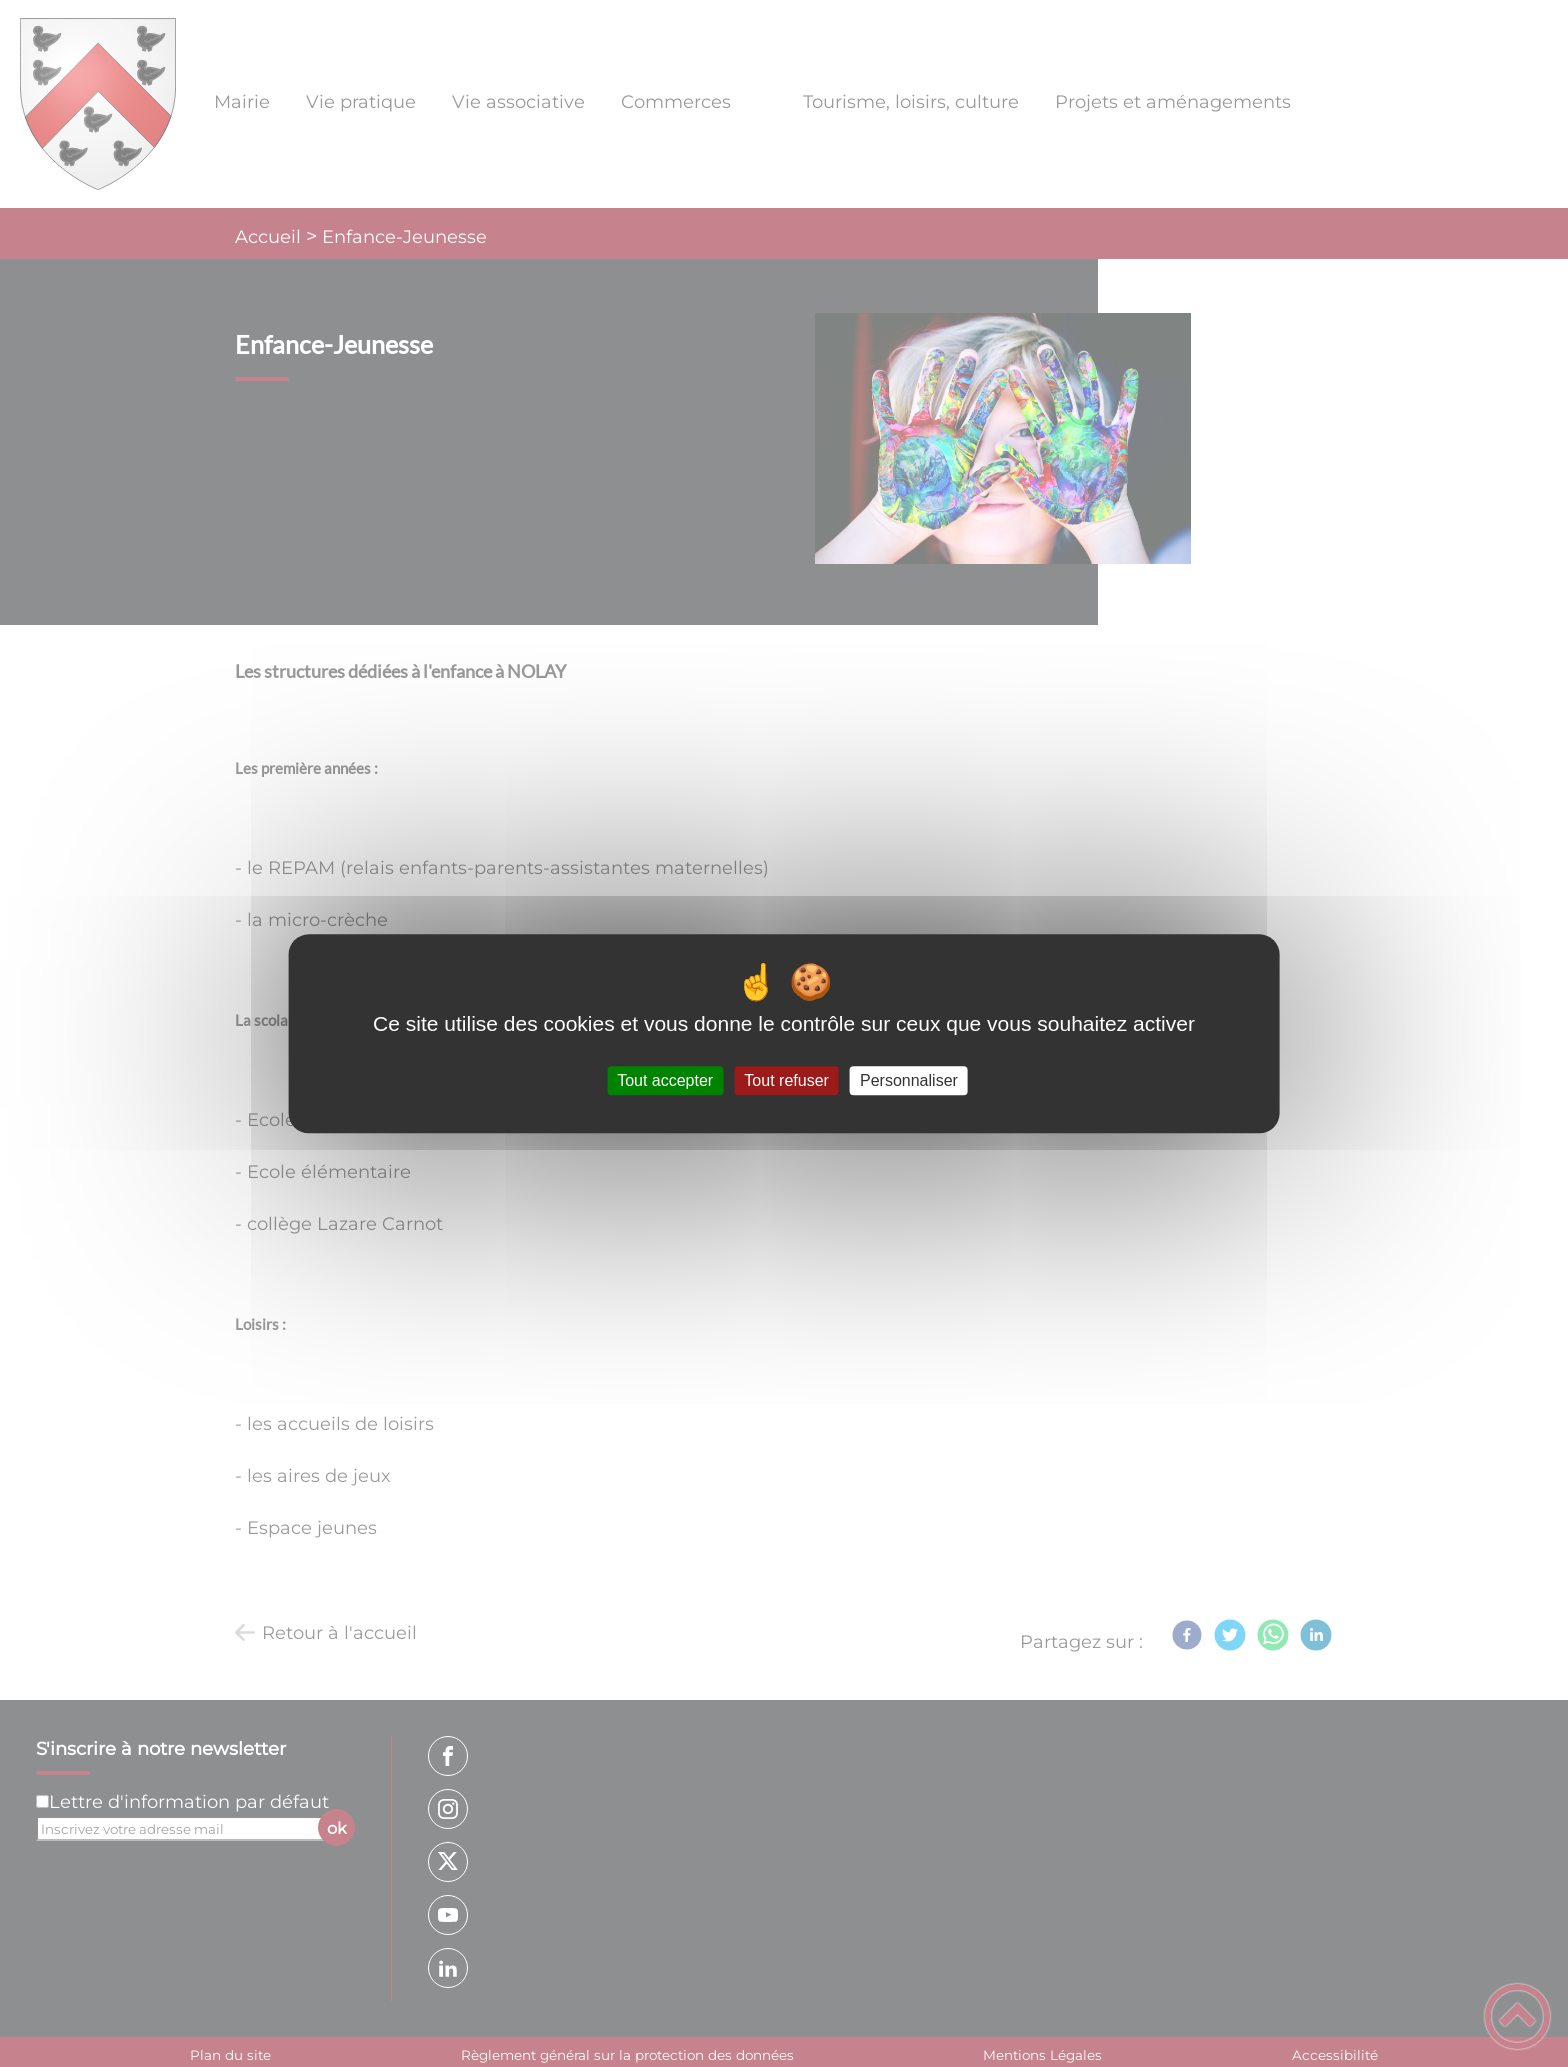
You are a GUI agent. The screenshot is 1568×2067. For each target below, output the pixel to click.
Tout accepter (665, 1080)
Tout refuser (786, 1080)
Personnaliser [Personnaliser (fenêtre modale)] (909, 1080)
